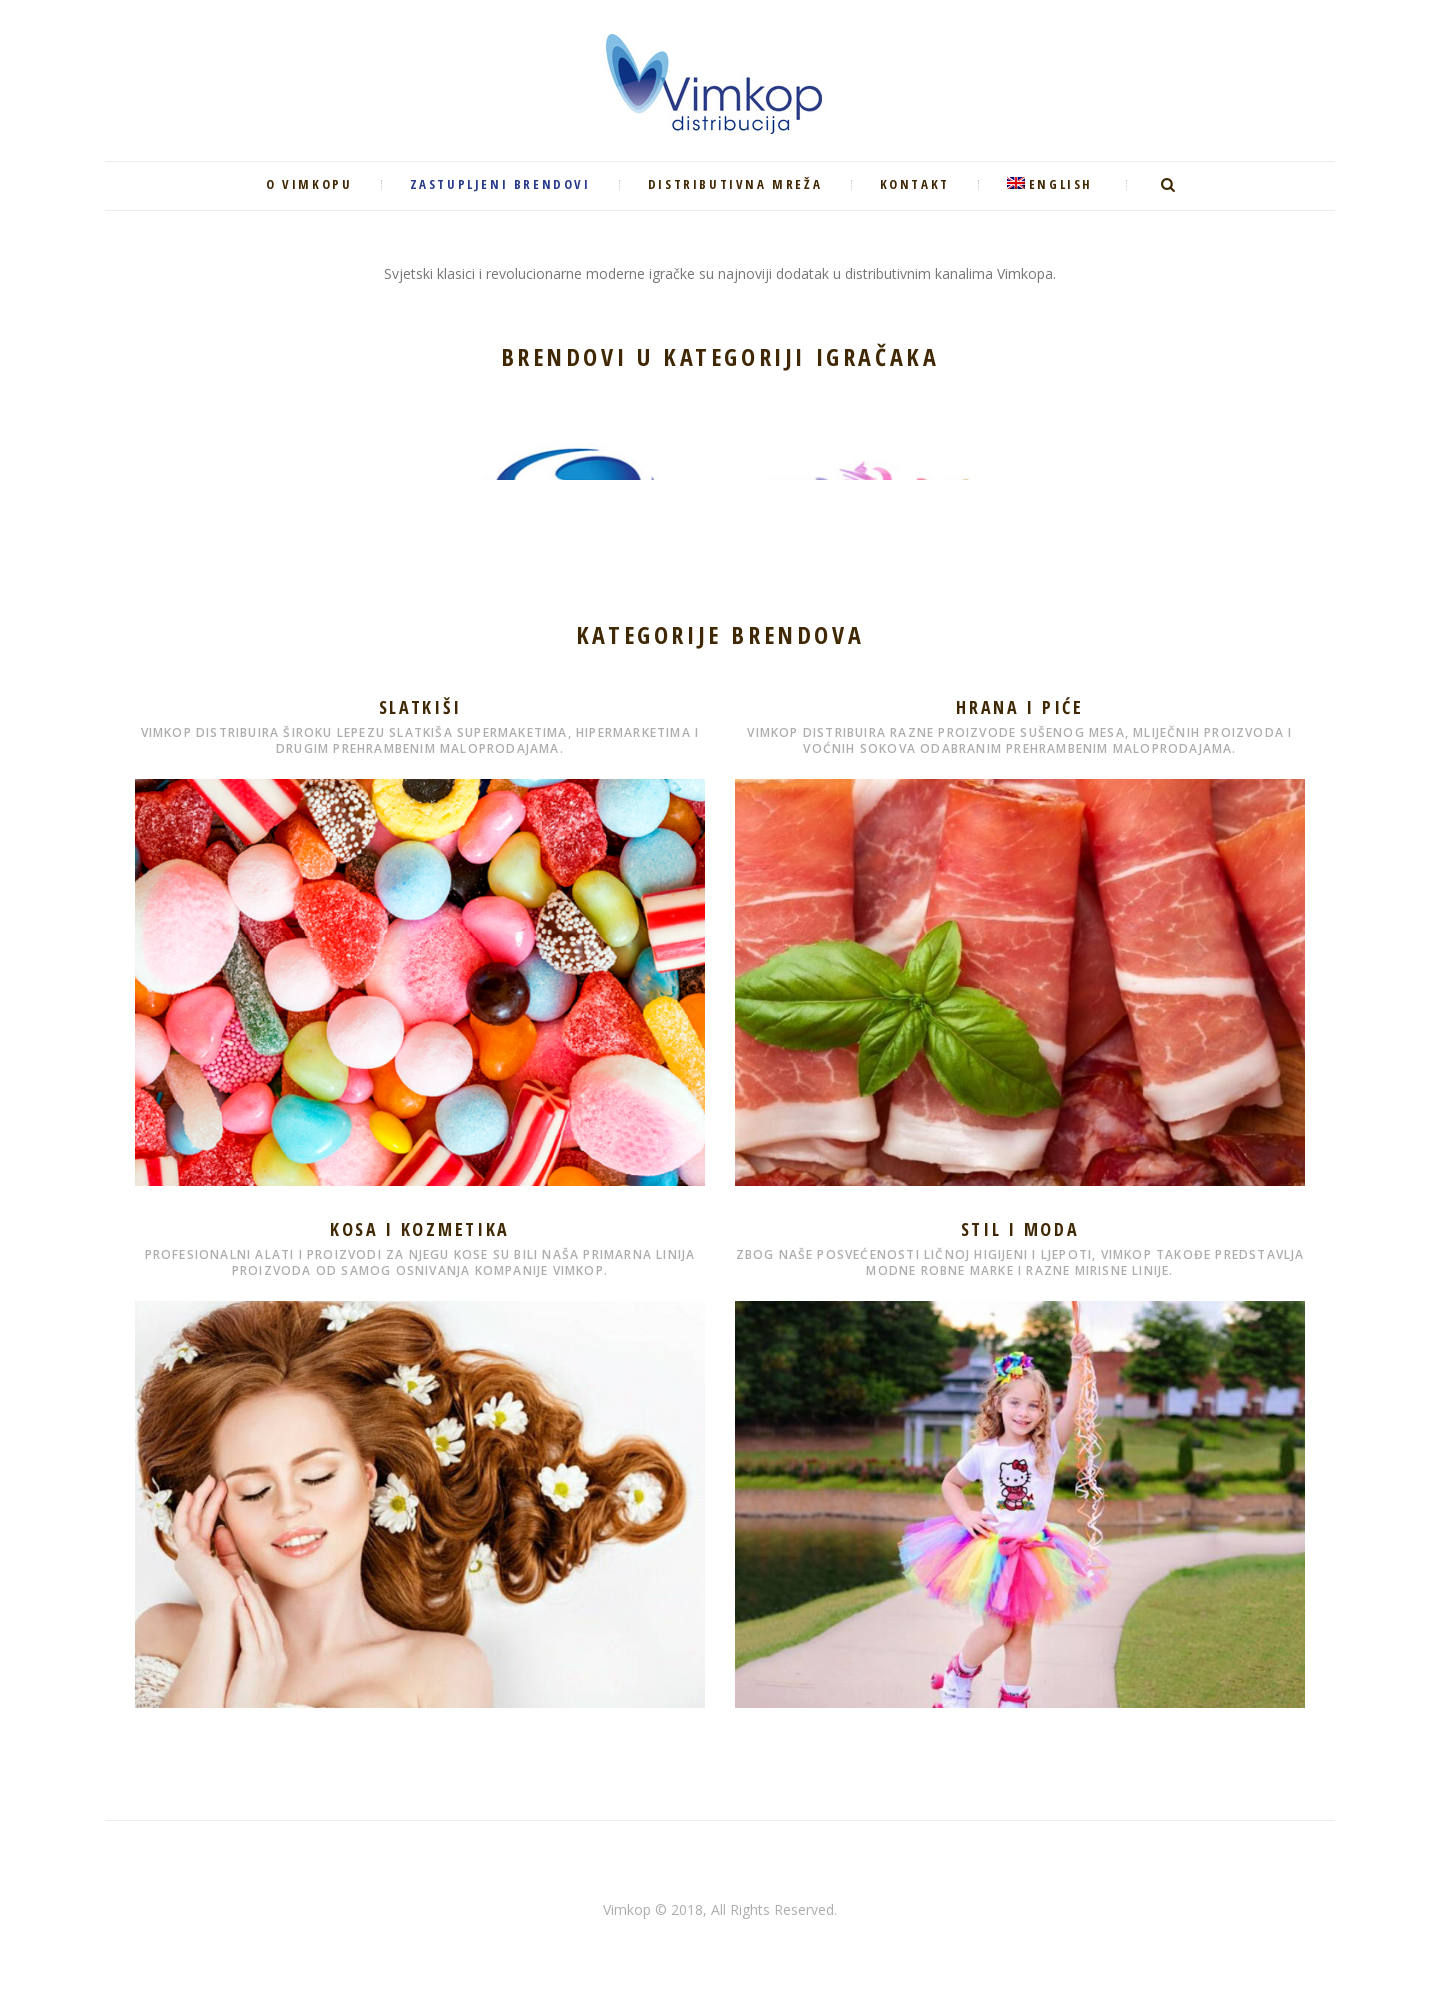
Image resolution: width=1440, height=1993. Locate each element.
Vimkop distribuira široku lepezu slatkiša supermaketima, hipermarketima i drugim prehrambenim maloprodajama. (420, 740)
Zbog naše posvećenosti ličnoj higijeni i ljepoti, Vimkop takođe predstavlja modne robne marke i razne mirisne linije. (1020, 1262)
